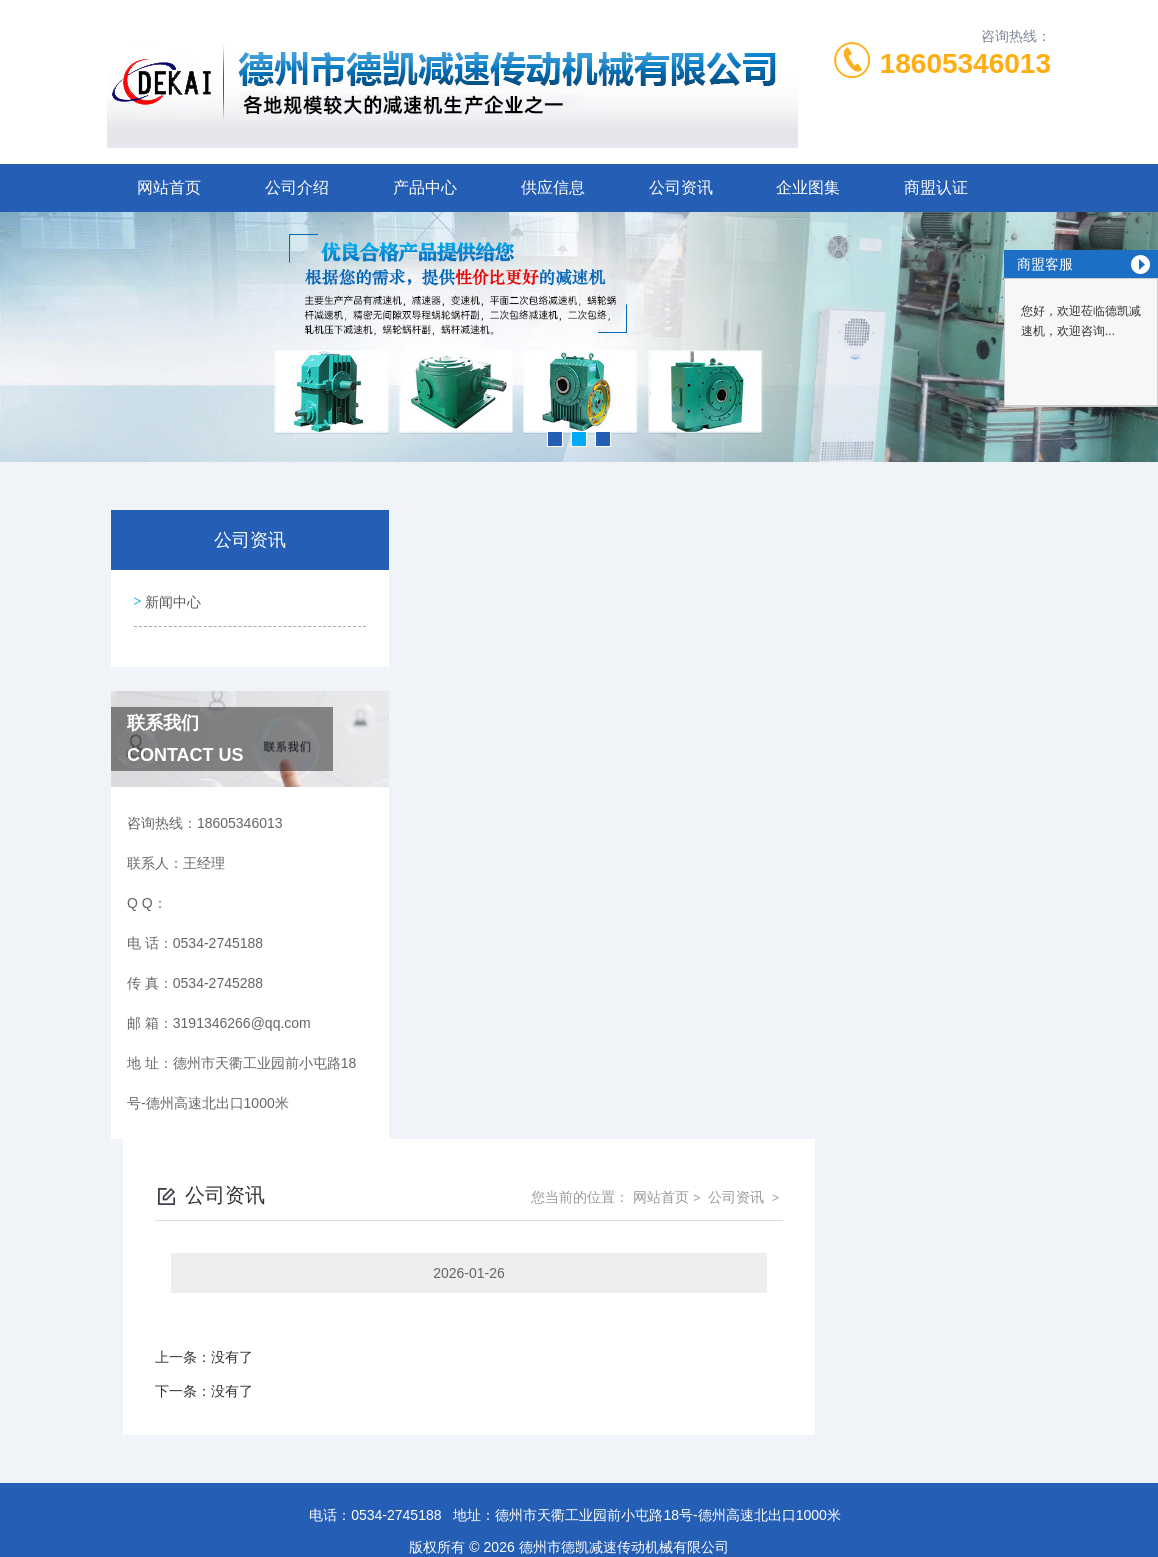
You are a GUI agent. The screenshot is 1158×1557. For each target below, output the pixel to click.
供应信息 (553, 187)
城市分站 (54, 1474)
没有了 (468, 728)
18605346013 (965, 63)
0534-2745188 (396, 1251)
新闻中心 (171, 598)
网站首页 (169, 187)
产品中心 (425, 187)
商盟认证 (936, 187)
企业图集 (808, 187)
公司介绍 (297, 187)
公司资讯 (681, 187)
